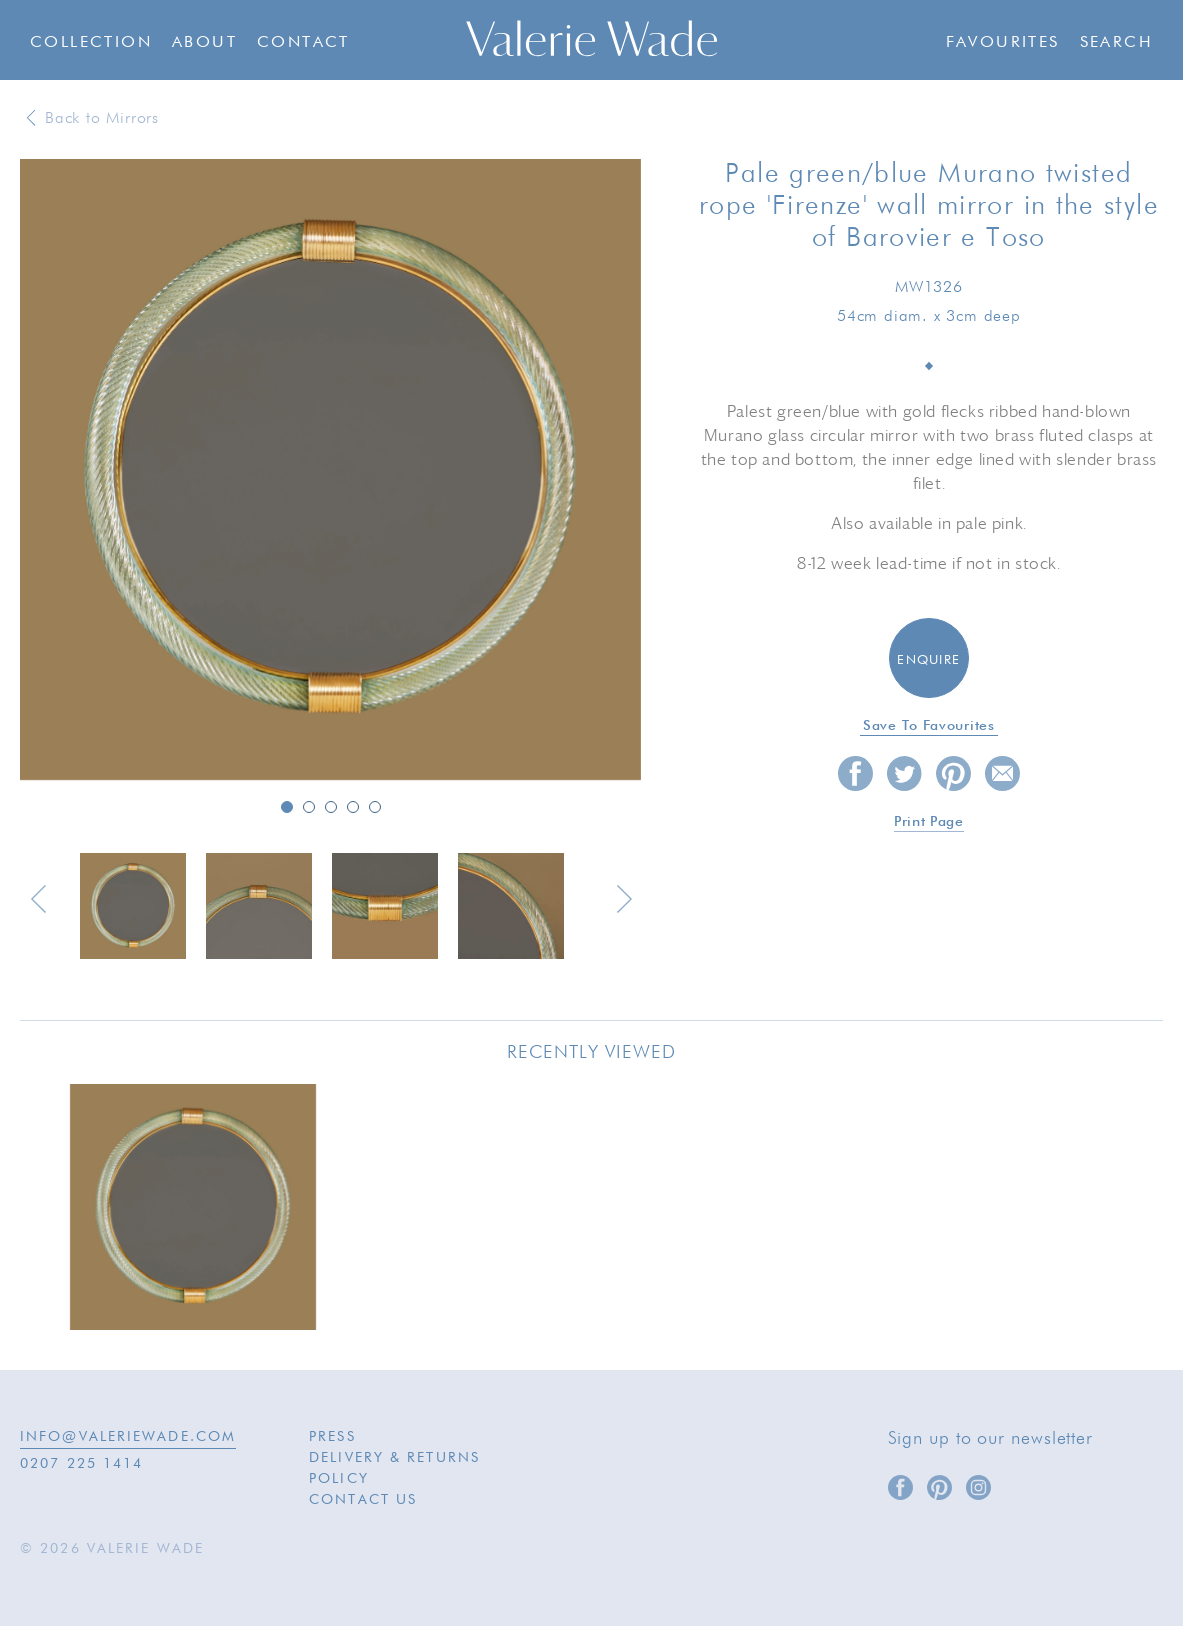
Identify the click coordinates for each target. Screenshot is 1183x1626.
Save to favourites (929, 726)
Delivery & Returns (394, 1458)
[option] (330, 471)
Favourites (1003, 43)
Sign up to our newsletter (991, 1439)
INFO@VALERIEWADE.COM (128, 1437)
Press (332, 1437)
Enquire (928, 660)
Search (1116, 43)
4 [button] (353, 807)
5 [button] (375, 807)
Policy (339, 1479)
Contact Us (363, 1500)
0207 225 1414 (81, 1464)
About (204, 43)
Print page (929, 822)
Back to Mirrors (102, 119)
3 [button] (331, 807)
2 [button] (309, 807)
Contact (303, 43)
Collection (91, 43)
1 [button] (287, 807)
